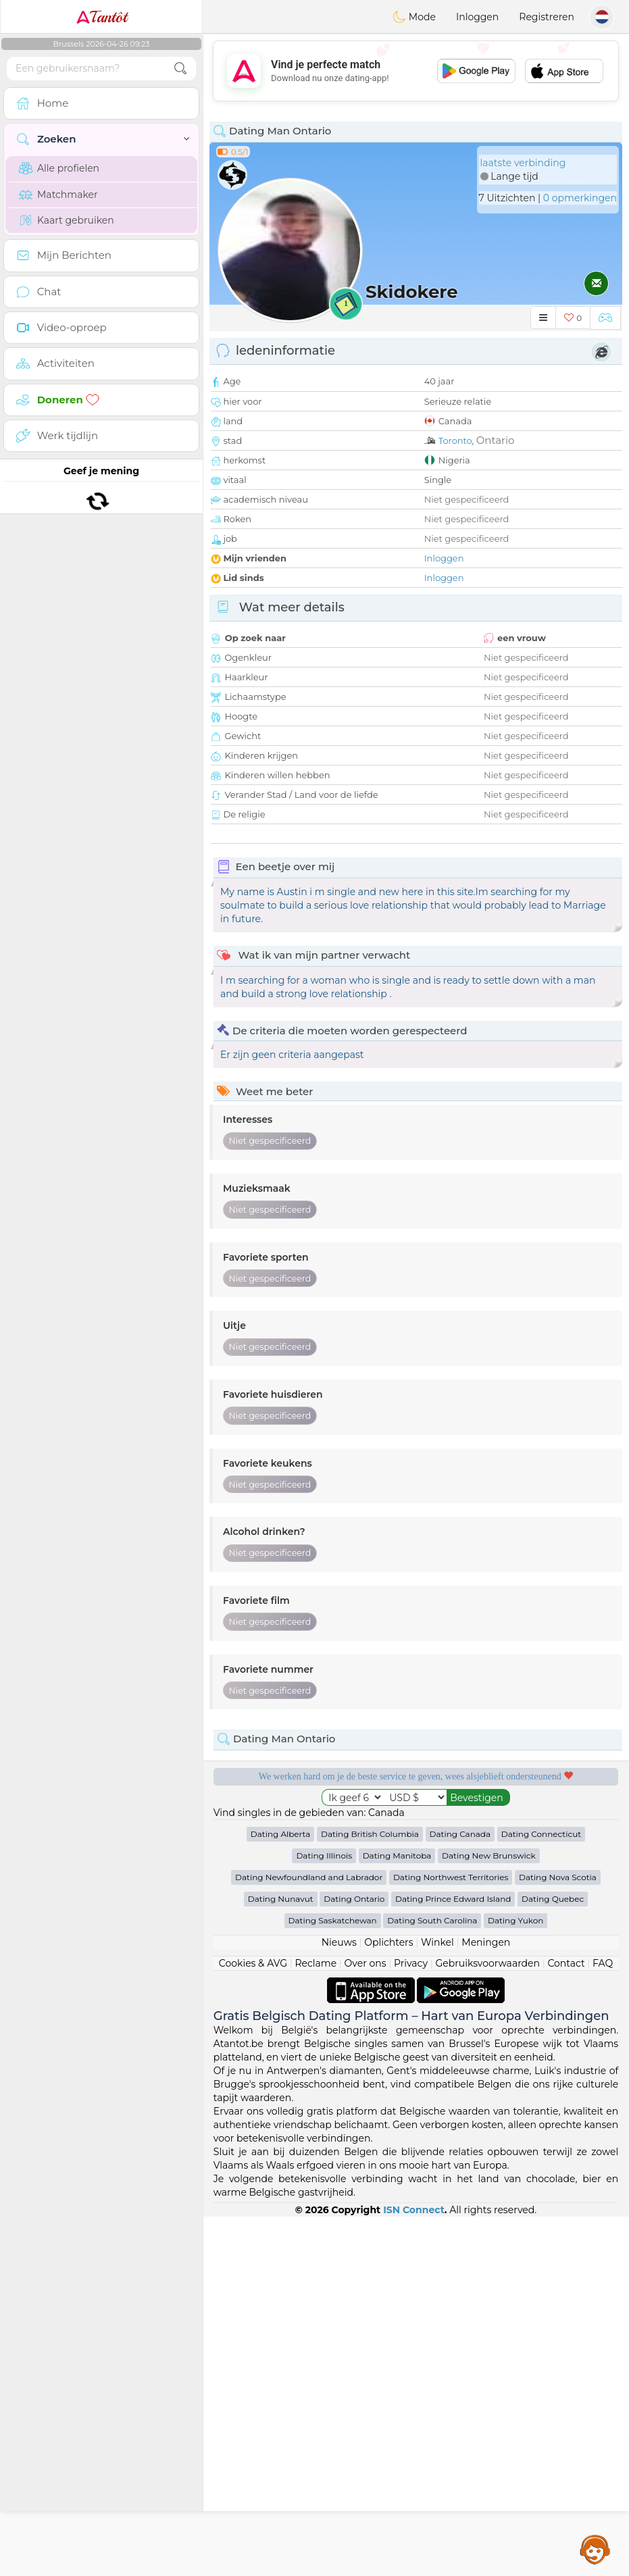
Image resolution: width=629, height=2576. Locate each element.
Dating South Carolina (432, 2280)
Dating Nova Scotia (558, 2236)
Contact (565, 2323)
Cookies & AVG (253, 2323)
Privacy (411, 2323)
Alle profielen (59, 168)
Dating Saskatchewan (332, 2280)
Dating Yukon (515, 2280)
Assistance (595, 2549)
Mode (414, 17)
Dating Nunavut (280, 2258)
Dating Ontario (354, 2258)
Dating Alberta (281, 2193)
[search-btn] (180, 68)
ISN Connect (414, 2569)
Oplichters (388, 2302)
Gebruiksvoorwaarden (487, 2323)
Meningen (485, 2302)
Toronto (455, 440)
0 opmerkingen (580, 198)
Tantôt (101, 17)
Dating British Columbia (370, 2193)
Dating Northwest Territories (450, 2236)
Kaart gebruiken (66, 220)
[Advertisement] (416, 71)
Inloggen (477, 17)
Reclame (315, 2323)
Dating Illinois (324, 2215)
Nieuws (339, 2302)
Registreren (546, 17)
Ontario (495, 440)
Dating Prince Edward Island (453, 2258)
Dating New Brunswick (489, 2215)
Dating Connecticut (541, 2193)
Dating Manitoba (397, 2215)
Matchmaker (58, 194)
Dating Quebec (553, 2258)
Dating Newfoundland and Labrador (308, 2236)
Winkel (437, 2302)
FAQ (603, 2323)
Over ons (365, 2323)
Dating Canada (460, 2193)
